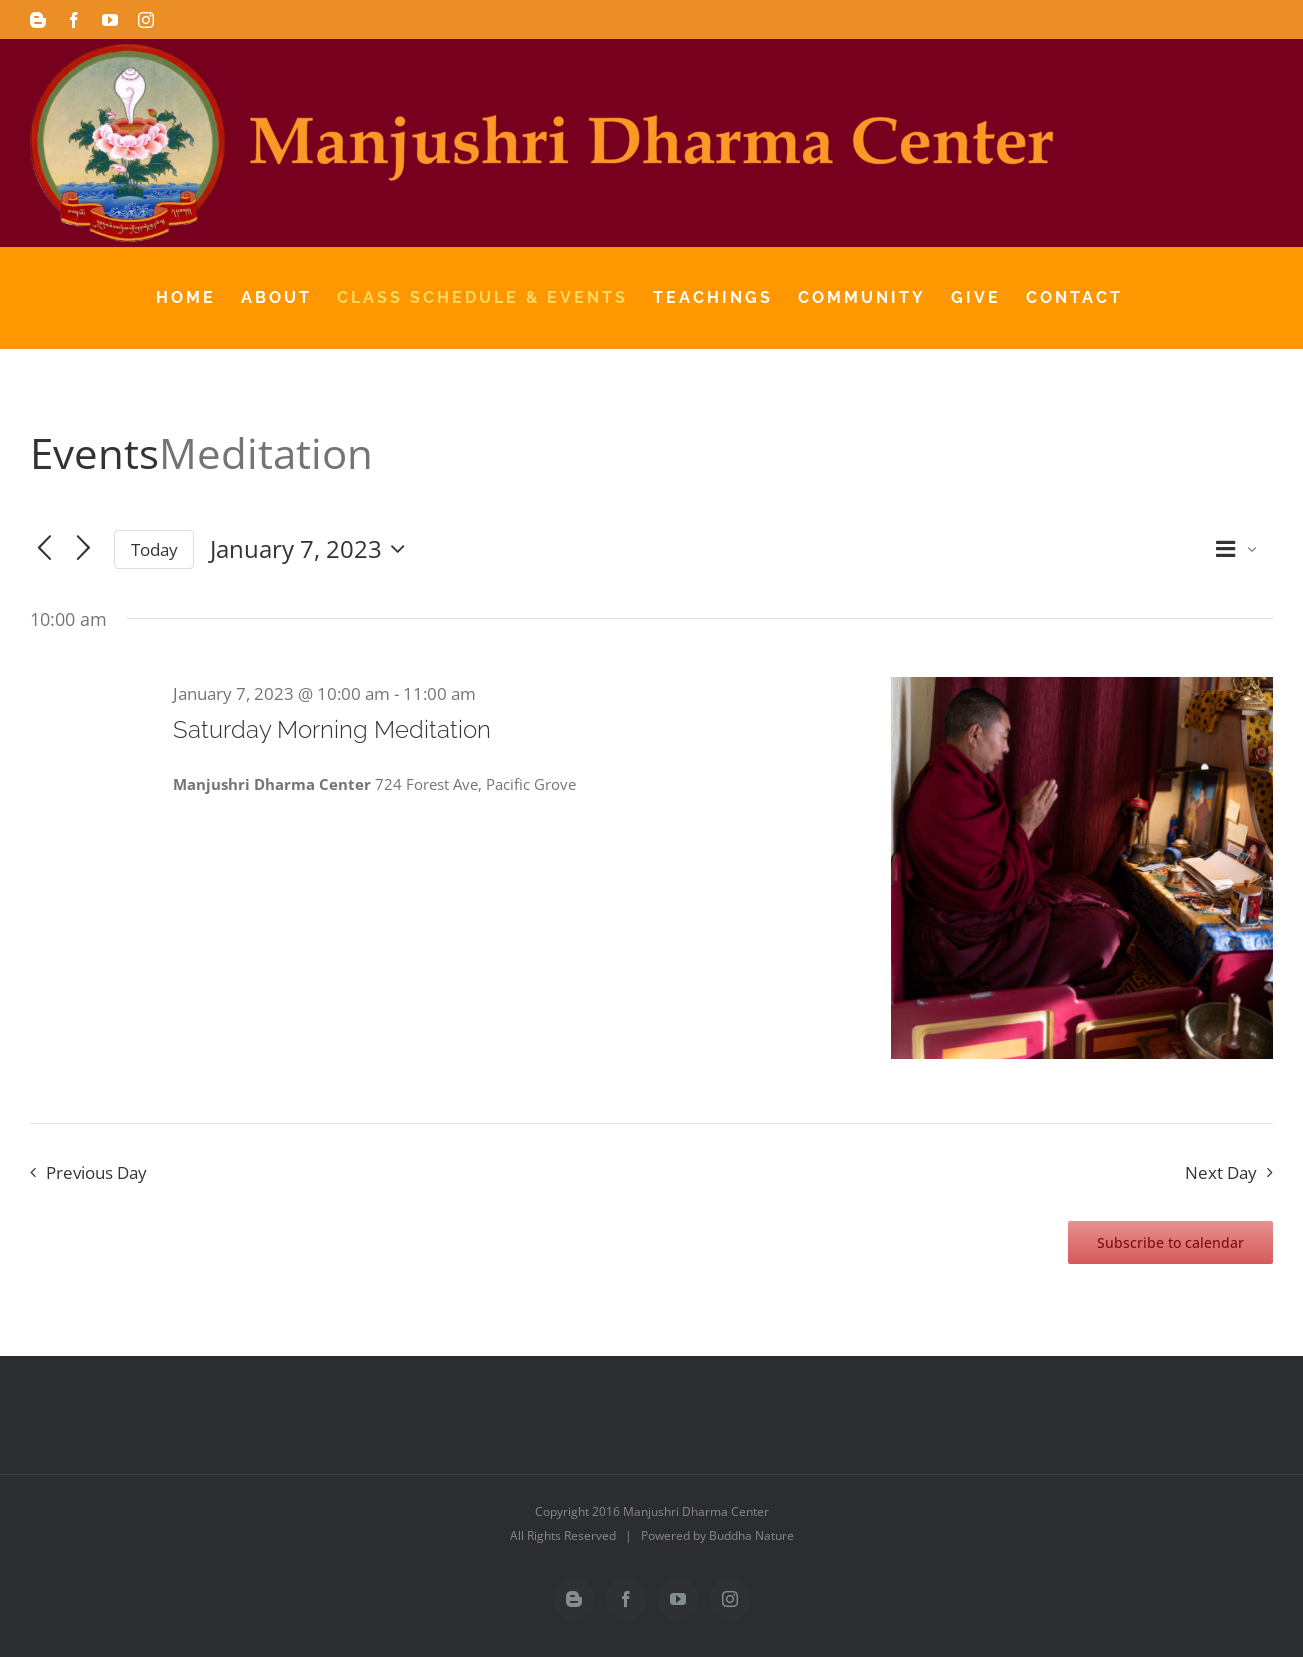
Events (94, 452)
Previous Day (96, 1172)
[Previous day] (44, 549)
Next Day (1221, 1172)
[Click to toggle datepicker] (312, 549)
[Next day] (83, 549)
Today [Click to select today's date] (154, 549)
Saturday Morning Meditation (332, 729)
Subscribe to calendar (1170, 1242)
